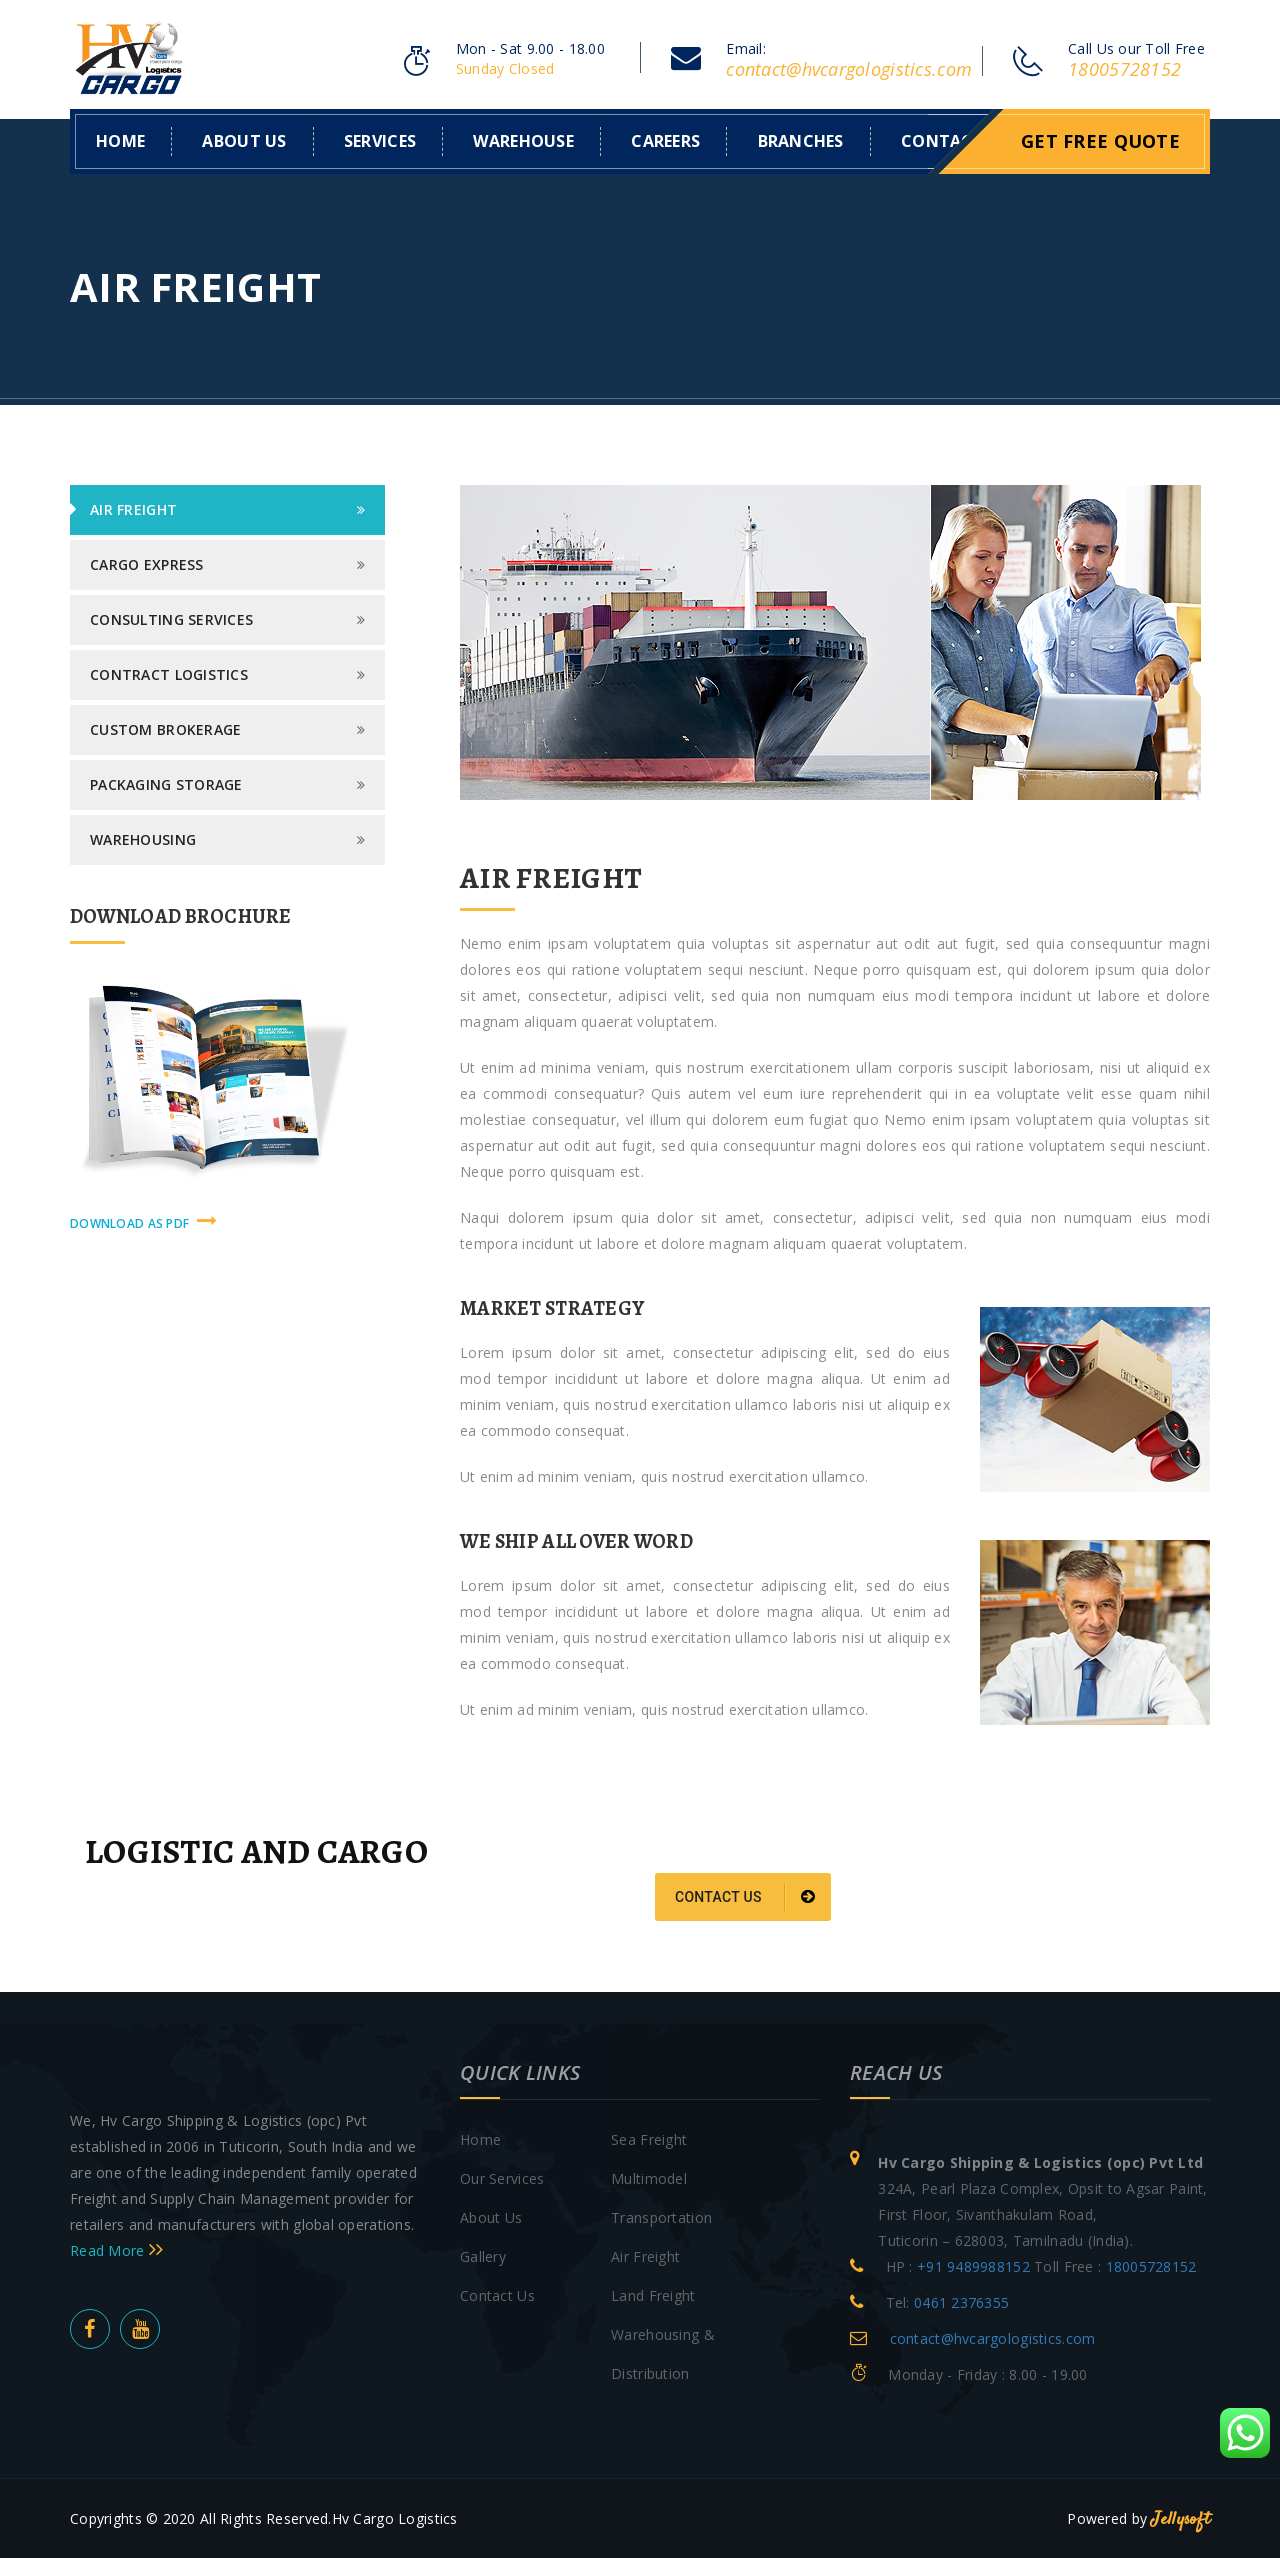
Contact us (745, 1896)
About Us (491, 2215)
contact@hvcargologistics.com (849, 69)
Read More (116, 2248)
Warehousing (143, 838)
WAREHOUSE (523, 140)
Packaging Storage (166, 783)
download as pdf (143, 1220)
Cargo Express (147, 563)
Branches (801, 140)
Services (380, 140)
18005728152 (1124, 69)
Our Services (502, 2176)
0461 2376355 (961, 2300)
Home (120, 140)
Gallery (483, 2254)
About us (244, 140)
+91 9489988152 (973, 2264)
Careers (665, 140)
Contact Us (497, 2293)
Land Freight (653, 2293)
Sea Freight (649, 2137)
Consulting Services (171, 618)
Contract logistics (169, 673)
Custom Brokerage (165, 728)
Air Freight (133, 508)
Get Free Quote (1100, 140)
